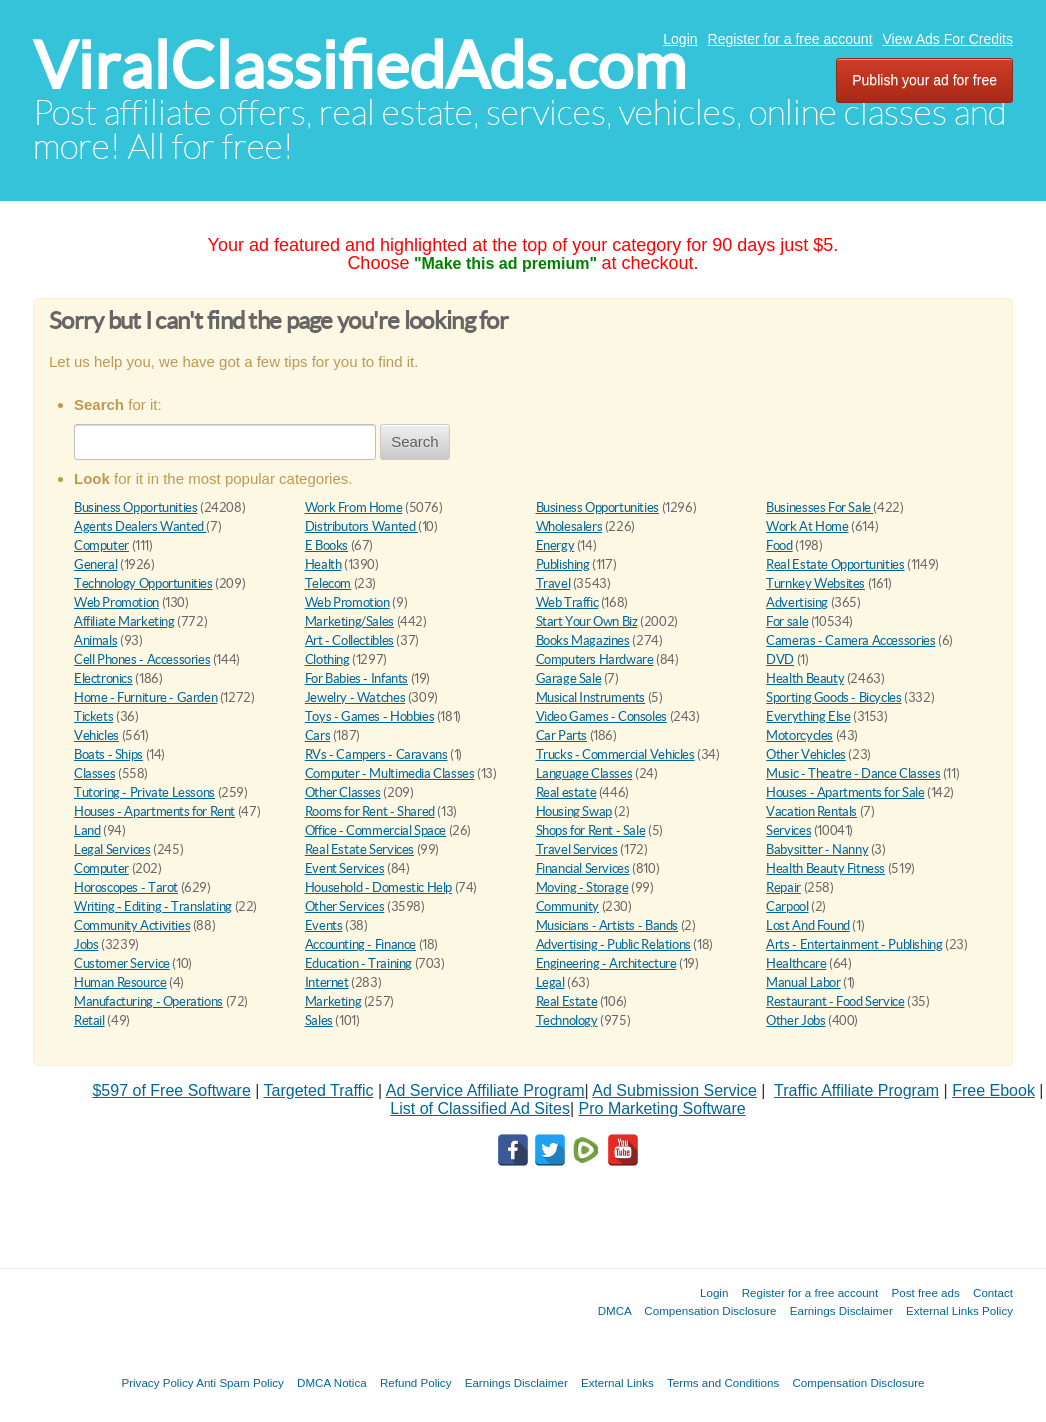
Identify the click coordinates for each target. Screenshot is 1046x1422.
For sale (787, 621)
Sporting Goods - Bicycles (833, 697)
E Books (326, 545)
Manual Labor (803, 982)
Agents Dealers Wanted (140, 526)
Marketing (333, 1001)
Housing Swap (574, 811)
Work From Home (354, 507)
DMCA (615, 1310)
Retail (89, 1020)
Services (788, 830)
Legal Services (112, 849)
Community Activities (132, 925)
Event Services (345, 868)
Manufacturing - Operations (148, 1001)
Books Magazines (583, 640)
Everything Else (808, 716)
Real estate (566, 792)
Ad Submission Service (674, 1090)
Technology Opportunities (143, 583)
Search (415, 441)
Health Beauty (805, 678)
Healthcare (796, 963)
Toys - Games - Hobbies (369, 716)
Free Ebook (993, 1090)
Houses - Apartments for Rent (154, 811)
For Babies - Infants (356, 678)
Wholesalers (569, 526)
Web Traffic (567, 602)
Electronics (103, 678)
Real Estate (567, 1001)
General (95, 564)
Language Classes (584, 773)
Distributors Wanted (361, 526)
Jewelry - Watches (355, 697)
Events (324, 925)
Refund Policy (416, 1382)
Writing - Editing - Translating (153, 906)
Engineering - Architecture (606, 963)
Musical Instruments (591, 697)
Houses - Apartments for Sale (845, 792)
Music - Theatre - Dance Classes (853, 773)
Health (323, 564)
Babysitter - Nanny (817, 849)
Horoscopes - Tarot (126, 887)
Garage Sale (569, 678)
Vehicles (96, 735)
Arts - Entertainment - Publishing (854, 944)
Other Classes (343, 792)
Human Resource (120, 982)
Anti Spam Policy (240, 1382)
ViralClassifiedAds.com (359, 65)
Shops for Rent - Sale (591, 830)
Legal (550, 982)
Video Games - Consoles (601, 716)
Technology (567, 1020)
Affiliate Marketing (124, 621)
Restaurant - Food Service (835, 1001)
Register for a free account (790, 39)
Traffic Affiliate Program (856, 1090)
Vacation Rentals (811, 811)
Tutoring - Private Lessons (144, 792)
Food (779, 545)
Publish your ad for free (924, 80)
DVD (780, 659)
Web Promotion (116, 602)
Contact (993, 1292)
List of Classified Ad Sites (480, 1108)
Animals (95, 640)
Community (568, 906)
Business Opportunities (135, 507)
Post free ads (925, 1292)
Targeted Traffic (319, 1090)
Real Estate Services (359, 849)
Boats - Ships (108, 754)
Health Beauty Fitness (825, 868)
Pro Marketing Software (662, 1108)
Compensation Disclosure (710, 1310)
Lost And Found (808, 925)
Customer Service (122, 963)
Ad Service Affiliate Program (485, 1090)
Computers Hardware (595, 659)
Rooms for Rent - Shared (370, 811)
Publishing (563, 564)
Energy (555, 545)
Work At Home (807, 526)
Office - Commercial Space (375, 830)
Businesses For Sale (819, 507)
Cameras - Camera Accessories (850, 640)
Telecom (328, 583)
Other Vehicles (806, 754)
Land (87, 830)
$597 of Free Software (171, 1090)
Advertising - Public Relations (613, 944)
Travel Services (577, 849)
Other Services (345, 906)
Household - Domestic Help (378, 887)
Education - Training (358, 963)
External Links (617, 1382)
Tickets (93, 716)
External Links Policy (959, 1310)
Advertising (797, 602)
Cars (317, 735)
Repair (783, 887)
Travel (553, 583)
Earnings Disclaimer (841, 1310)
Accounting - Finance (360, 944)
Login (680, 39)
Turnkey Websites (815, 583)
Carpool (787, 906)
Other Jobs (795, 1020)
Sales (319, 1020)
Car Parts (562, 735)
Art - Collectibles (349, 640)
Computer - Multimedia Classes (390, 773)
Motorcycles (799, 735)
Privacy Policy (157, 1382)
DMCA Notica (332, 1382)
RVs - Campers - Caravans (376, 754)
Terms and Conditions (723, 1382)
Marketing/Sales (349, 621)
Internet (327, 982)
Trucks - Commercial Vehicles (615, 754)
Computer (101, 545)
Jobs (86, 944)
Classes (94, 773)
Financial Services (583, 868)
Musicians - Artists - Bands (607, 925)
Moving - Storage (582, 887)
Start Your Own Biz (587, 621)
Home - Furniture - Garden (145, 697)
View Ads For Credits (948, 39)
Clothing (327, 659)
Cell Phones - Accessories (142, 659)
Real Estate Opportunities (835, 564)
